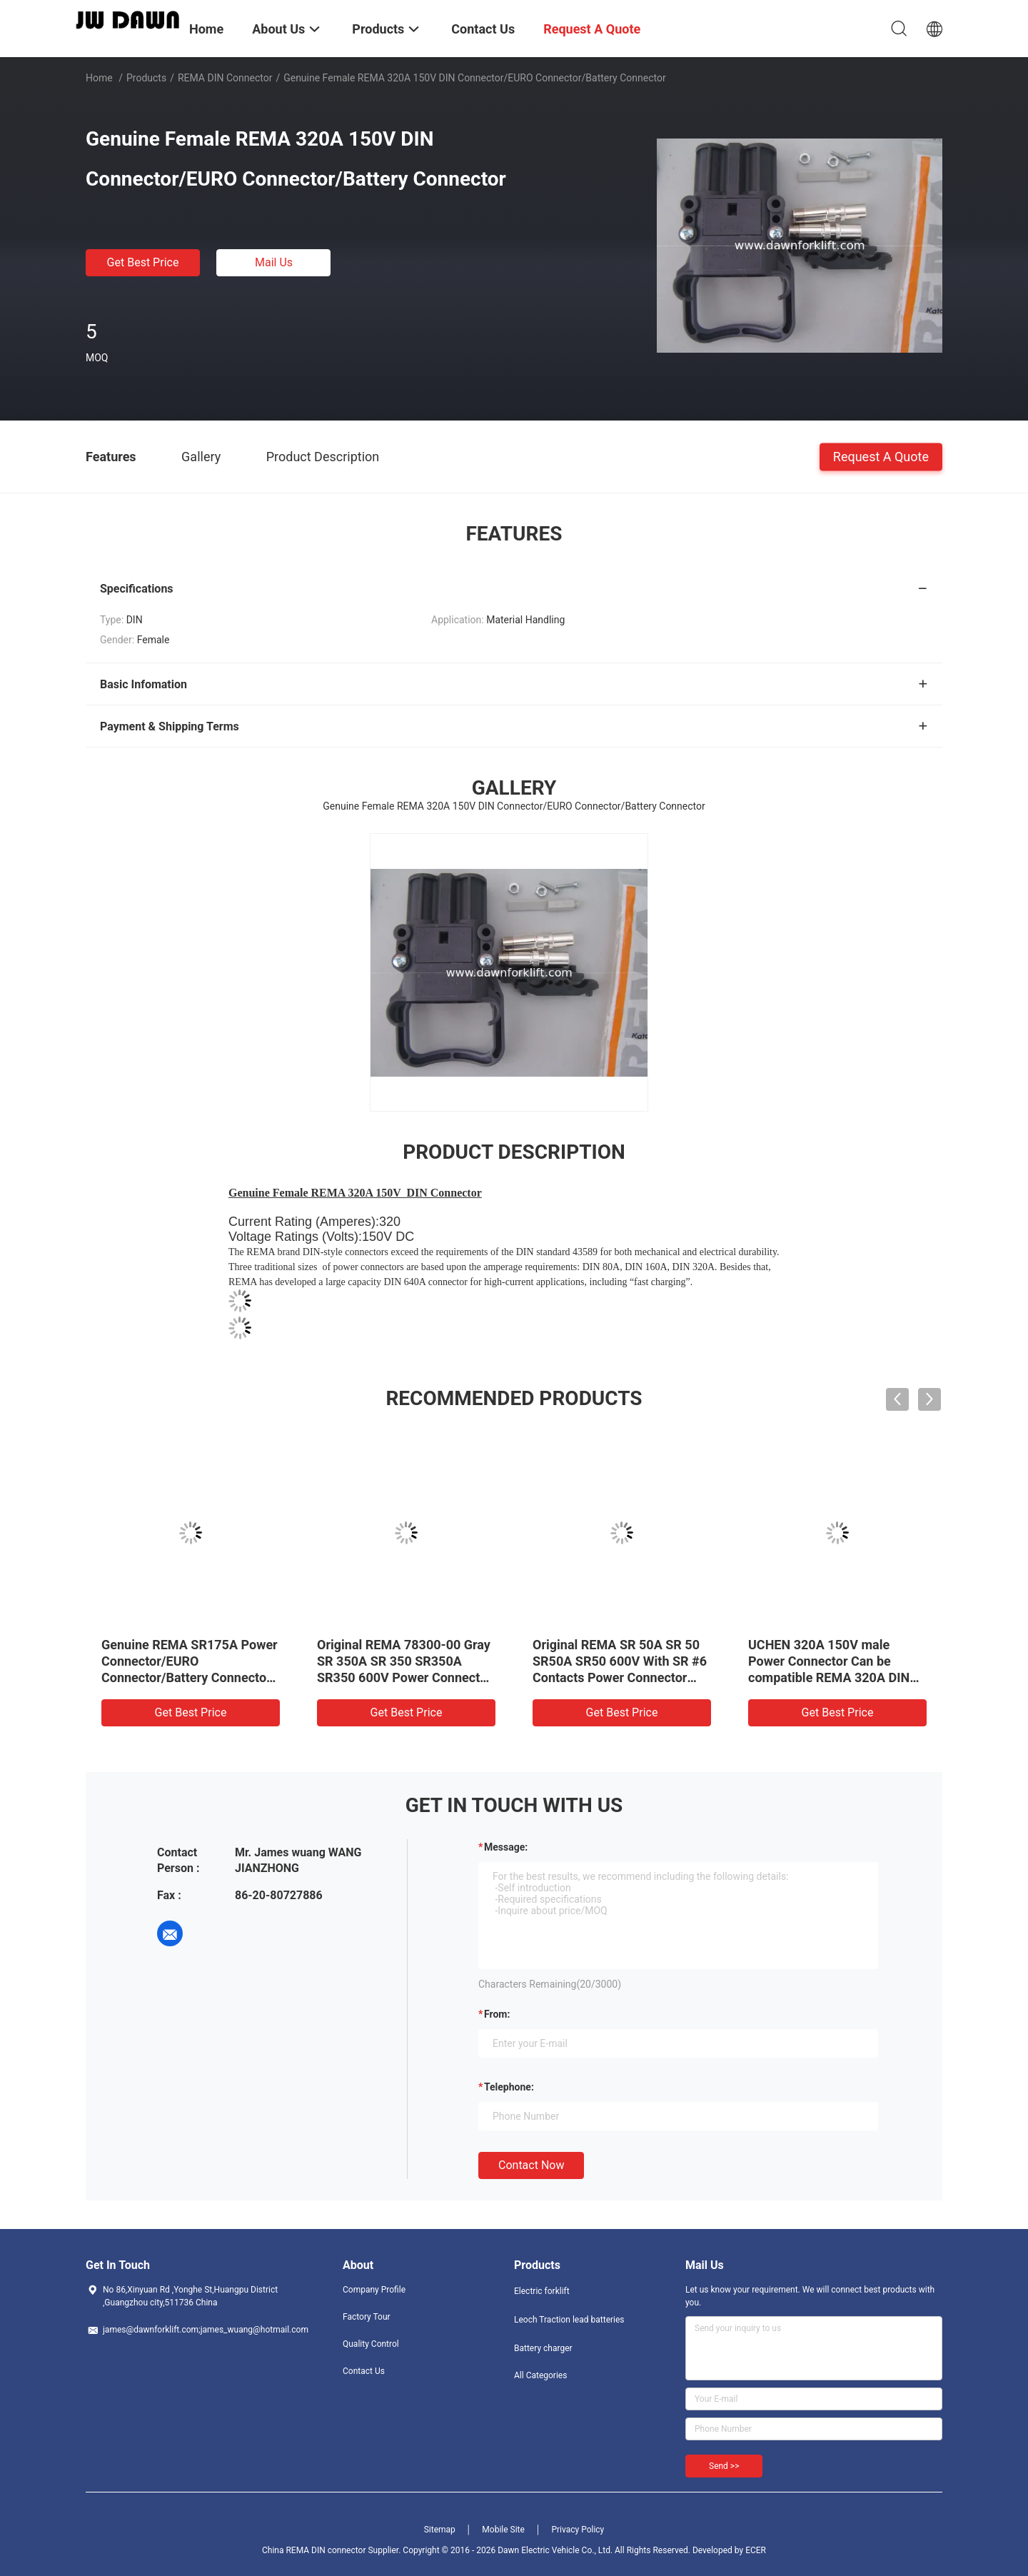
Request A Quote (881, 455)
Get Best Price (143, 262)
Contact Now (531, 2165)
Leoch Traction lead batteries (569, 2320)
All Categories (540, 2375)
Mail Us (274, 262)
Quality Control (371, 2344)
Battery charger (543, 2348)
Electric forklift (542, 2291)
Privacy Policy (577, 2530)
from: (497, 2014)
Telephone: (509, 2087)
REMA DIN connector (225, 78)
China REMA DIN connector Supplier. (332, 2550)
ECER (755, 2550)
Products (146, 78)
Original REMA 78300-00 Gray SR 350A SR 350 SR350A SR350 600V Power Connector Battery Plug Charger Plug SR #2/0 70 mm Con (404, 1677)
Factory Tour (366, 2317)
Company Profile (374, 2290)
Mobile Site (503, 2530)
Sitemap (439, 2530)
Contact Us (364, 2371)
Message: (506, 1847)
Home (99, 78)
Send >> (724, 2466)
